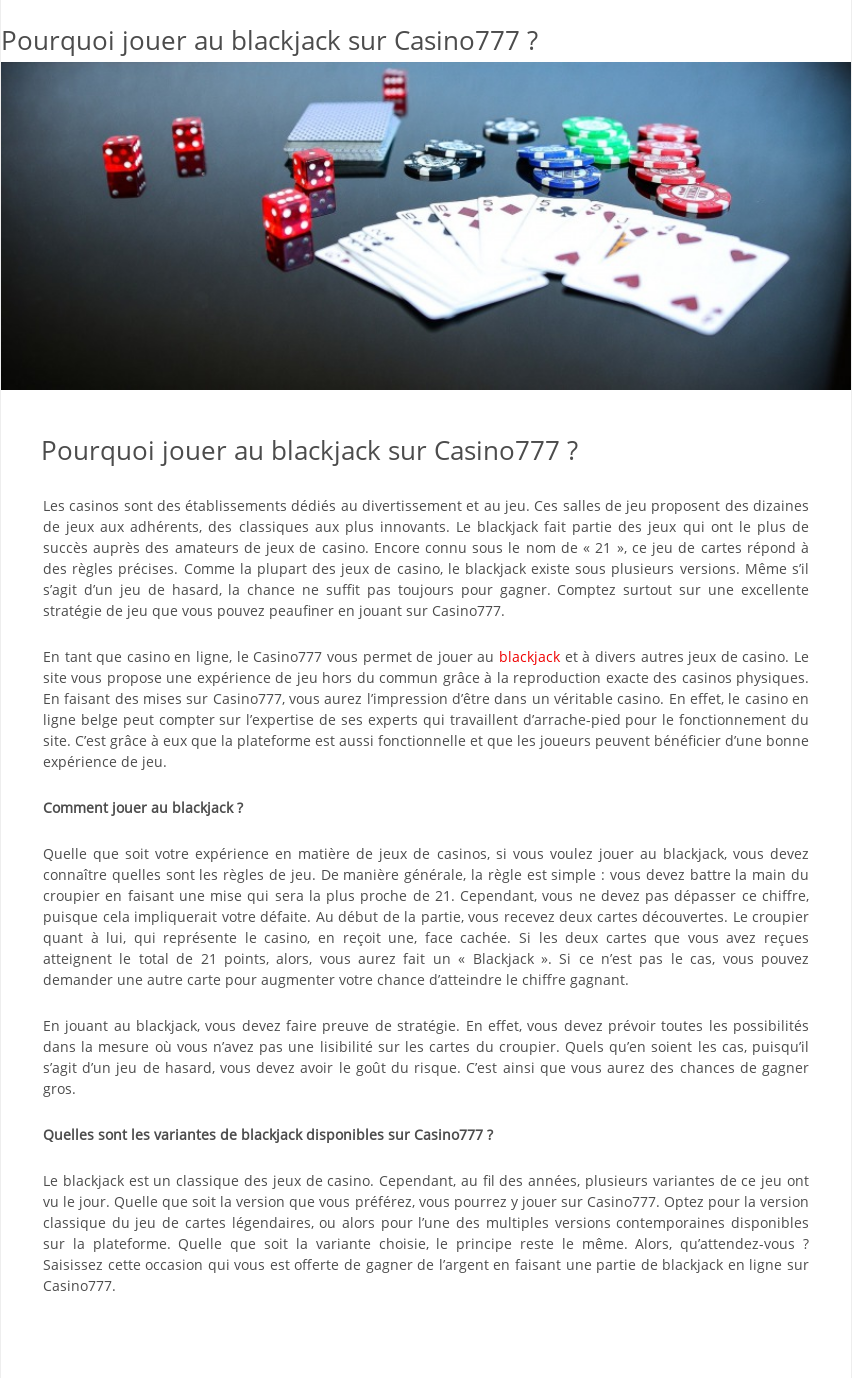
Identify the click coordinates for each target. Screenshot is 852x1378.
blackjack (529, 656)
